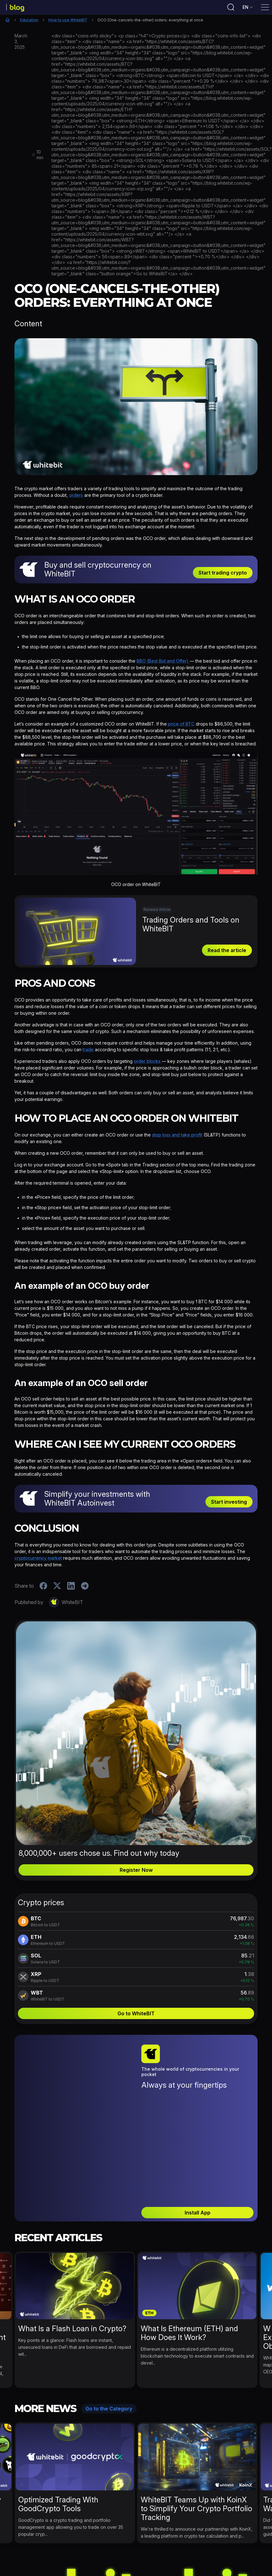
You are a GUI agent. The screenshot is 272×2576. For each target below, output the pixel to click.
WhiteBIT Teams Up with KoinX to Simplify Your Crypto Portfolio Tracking (196, 2441)
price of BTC (180, 726)
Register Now (136, 1872)
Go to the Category (108, 2342)
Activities (30, 2564)
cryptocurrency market (38, 1560)
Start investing (229, 1504)
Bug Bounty (174, 2564)
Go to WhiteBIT (136, 2015)
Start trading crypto (223, 575)
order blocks (148, 1063)
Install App (197, 2146)
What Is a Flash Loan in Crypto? (72, 2261)
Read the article (227, 952)
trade (88, 1051)
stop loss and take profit (177, 1137)
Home (7, 22)
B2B (201, 2564)
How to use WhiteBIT (67, 22)
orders (76, 497)
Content (28, 326)
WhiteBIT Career (233, 2564)
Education (29, 22)
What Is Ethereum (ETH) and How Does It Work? (189, 2266)
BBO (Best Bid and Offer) (163, 663)
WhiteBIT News (105, 2564)
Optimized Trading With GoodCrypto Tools (58, 2437)
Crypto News (64, 2564)
